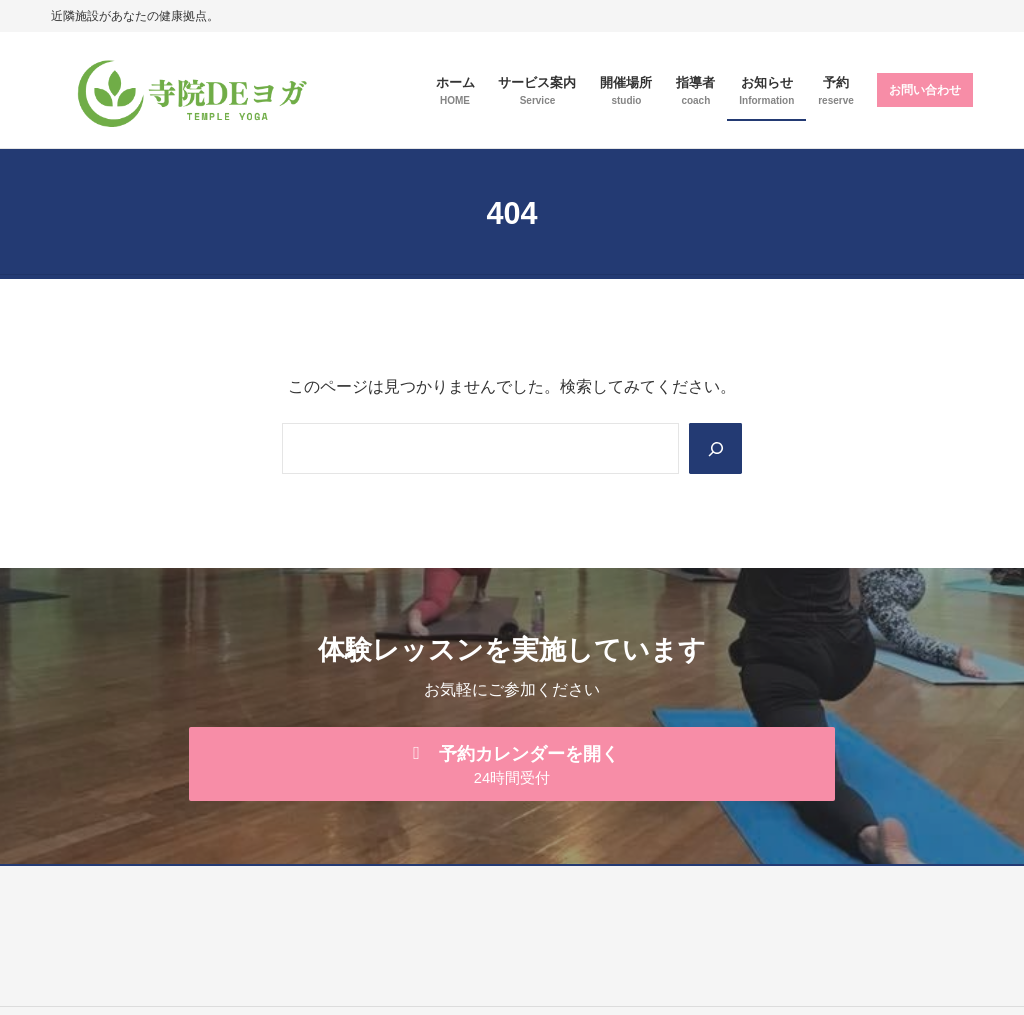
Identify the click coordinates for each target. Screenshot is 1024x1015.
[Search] (714, 448)
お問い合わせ (925, 90)
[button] (511, 766)
